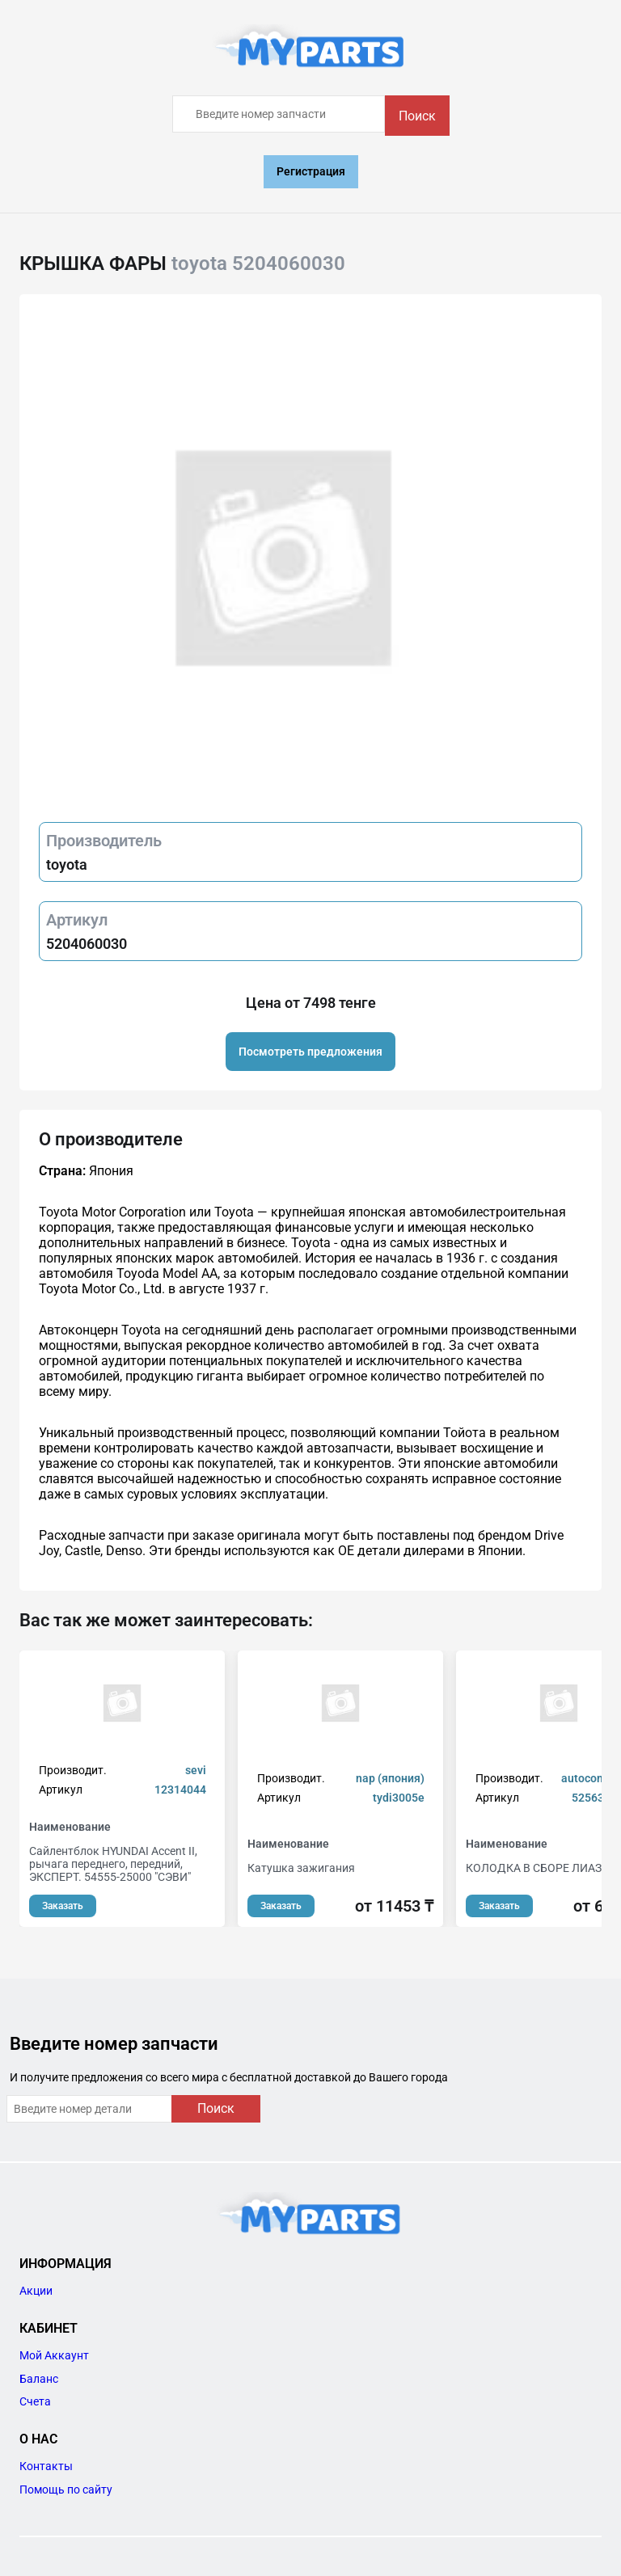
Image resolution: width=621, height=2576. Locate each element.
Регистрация (311, 171)
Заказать (62, 1906)
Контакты (46, 2466)
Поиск (417, 116)
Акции (36, 2290)
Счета (35, 2401)
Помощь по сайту (65, 2489)
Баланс (38, 2378)
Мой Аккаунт (54, 2355)
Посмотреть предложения (310, 1051)
